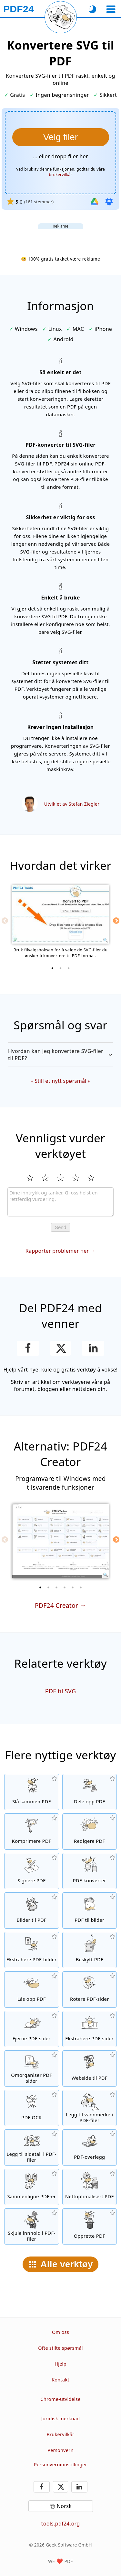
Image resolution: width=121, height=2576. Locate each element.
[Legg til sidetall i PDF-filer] (31, 2147)
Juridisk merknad (60, 2418)
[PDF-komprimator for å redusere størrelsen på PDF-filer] (31, 1831)
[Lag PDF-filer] (89, 2226)
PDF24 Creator (56, 1605)
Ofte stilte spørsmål (60, 2348)
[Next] (116, 920)
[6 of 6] (80, 1587)
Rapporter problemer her (57, 1250)
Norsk (64, 2506)
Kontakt (60, 2380)
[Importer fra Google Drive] (94, 202)
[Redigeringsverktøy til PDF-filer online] (89, 1831)
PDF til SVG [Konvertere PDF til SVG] (60, 1691)
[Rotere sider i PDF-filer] (89, 1989)
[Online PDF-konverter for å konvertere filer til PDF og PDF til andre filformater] (89, 1871)
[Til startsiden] (18, 9)
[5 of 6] (72, 1587)
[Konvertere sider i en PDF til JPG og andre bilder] (89, 1910)
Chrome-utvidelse (60, 2399)
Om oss (60, 2332)
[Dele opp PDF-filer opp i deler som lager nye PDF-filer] (89, 1792)
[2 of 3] (60, 968)
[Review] (60, 1201)
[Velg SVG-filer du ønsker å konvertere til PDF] (60, 137)
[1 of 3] (52, 968)
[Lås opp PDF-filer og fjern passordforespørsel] (31, 1989)
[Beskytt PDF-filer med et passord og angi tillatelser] (89, 1950)
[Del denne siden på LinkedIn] (93, 1348)
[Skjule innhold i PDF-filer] (31, 2226)
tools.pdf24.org (60, 2523)
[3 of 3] (69, 968)
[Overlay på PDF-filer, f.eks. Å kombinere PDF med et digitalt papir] (89, 2147)
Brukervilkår (60, 2434)
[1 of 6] (40, 1587)
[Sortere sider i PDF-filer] (31, 2068)
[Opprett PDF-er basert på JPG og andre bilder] (31, 1910)
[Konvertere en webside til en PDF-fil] (89, 2068)
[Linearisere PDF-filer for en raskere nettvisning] (89, 2187)
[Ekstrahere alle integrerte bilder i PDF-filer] (31, 1950)
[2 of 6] (48, 1587)
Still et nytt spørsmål (60, 1080)
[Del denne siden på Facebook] (28, 1348)
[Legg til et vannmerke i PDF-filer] (89, 2108)
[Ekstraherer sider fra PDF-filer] (89, 2029)
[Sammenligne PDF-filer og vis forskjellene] (31, 2187)
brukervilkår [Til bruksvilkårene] (60, 174)
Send (60, 1227)
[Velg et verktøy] (110, 9)
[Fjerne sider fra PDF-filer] (31, 2029)
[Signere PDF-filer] (31, 1871)
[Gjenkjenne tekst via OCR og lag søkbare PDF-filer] (31, 2108)
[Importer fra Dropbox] (109, 202)
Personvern (60, 2450)
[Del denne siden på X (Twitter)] (60, 1348)
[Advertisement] (60, 237)
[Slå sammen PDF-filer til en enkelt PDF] (31, 1792)
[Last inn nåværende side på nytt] (61, 17)
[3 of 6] (56, 1587)
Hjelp (60, 2364)
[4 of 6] (64, 1587)
